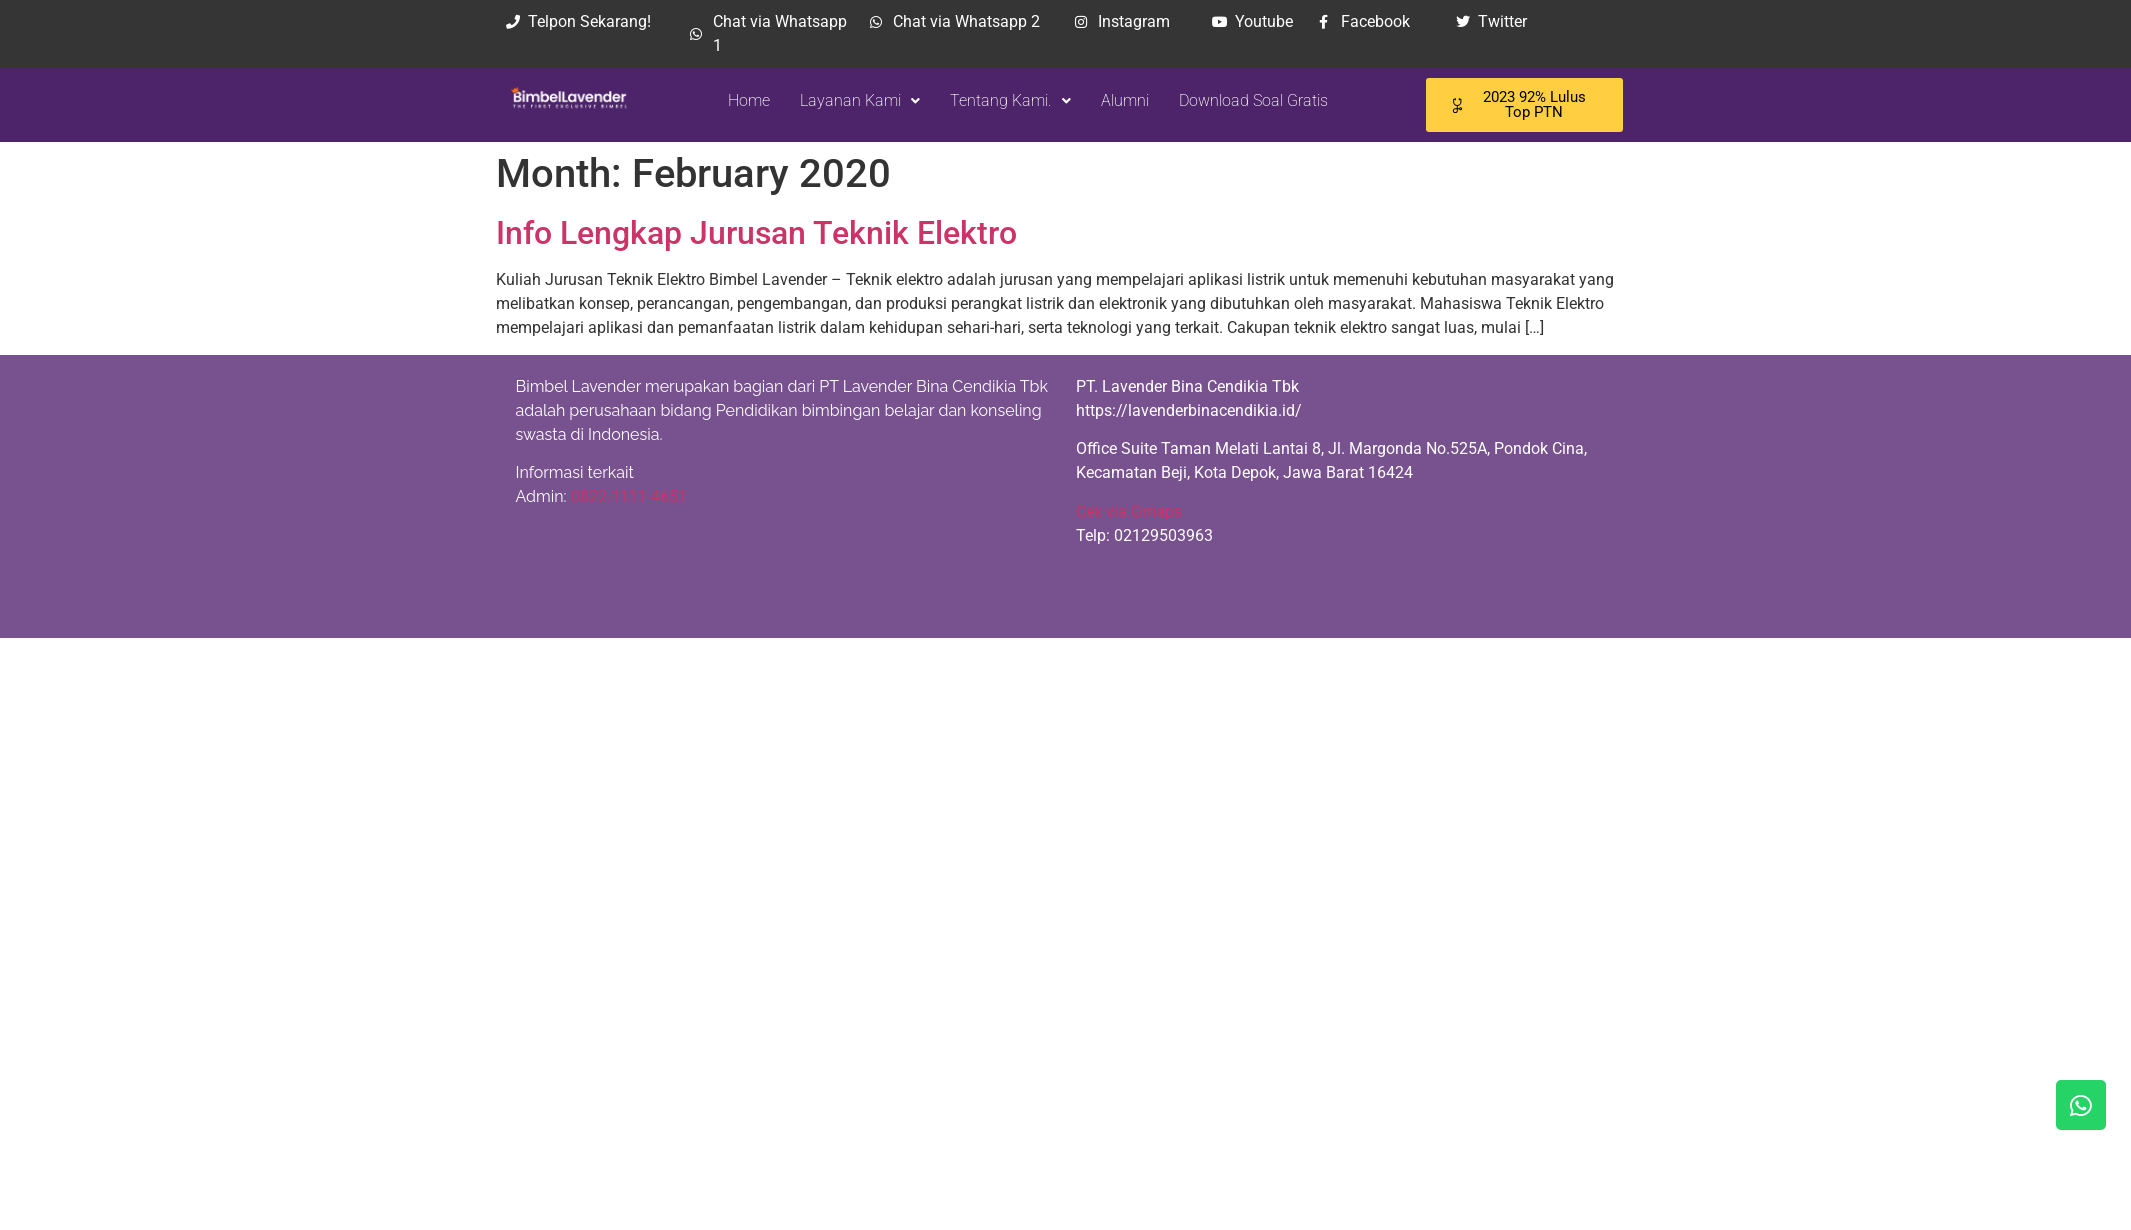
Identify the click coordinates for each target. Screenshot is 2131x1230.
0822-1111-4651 (629, 496)
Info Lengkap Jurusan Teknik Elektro (756, 233)
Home (736, 100)
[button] (847, 101)
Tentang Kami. (997, 100)
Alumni (1112, 100)
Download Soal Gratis (1240, 100)
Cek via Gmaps (1129, 511)
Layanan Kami (847, 100)
